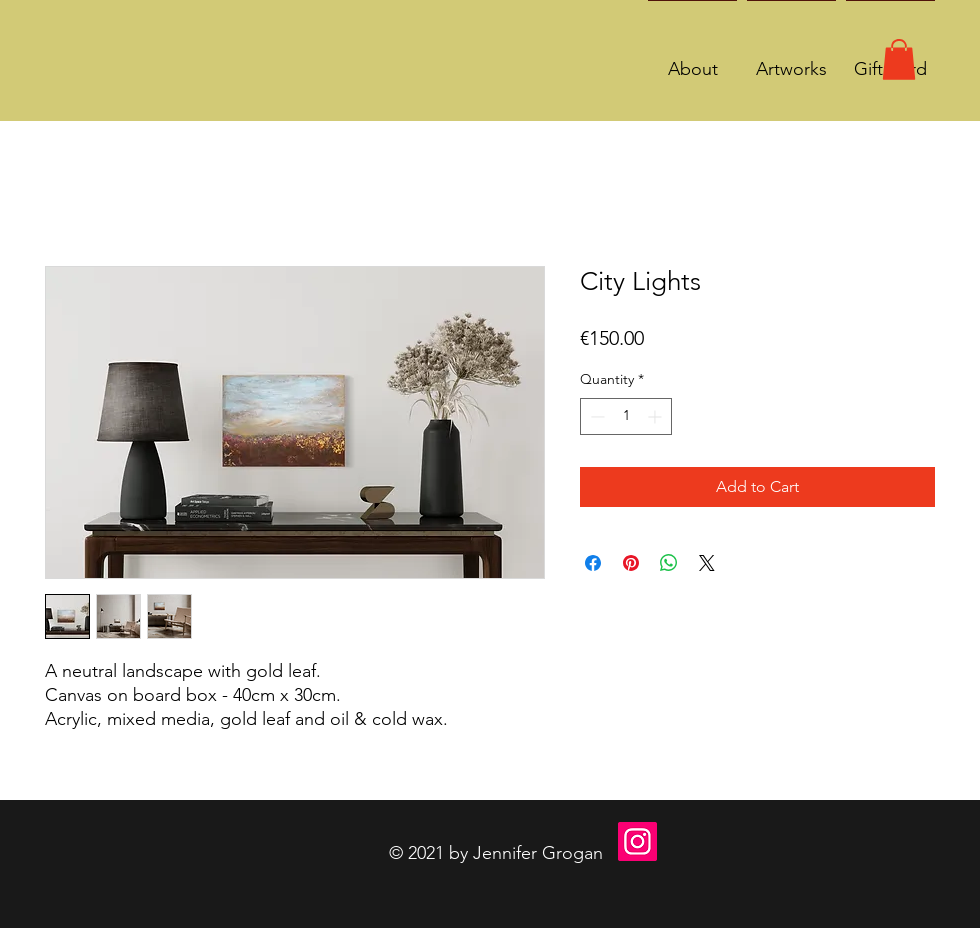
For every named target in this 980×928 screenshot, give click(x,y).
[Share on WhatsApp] (669, 563)
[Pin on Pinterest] (631, 563)
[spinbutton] (626, 416)
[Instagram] (637, 841)
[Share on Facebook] (593, 563)
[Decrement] (595, 416)
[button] (899, 59)
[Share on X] (707, 563)
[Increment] (656, 416)
